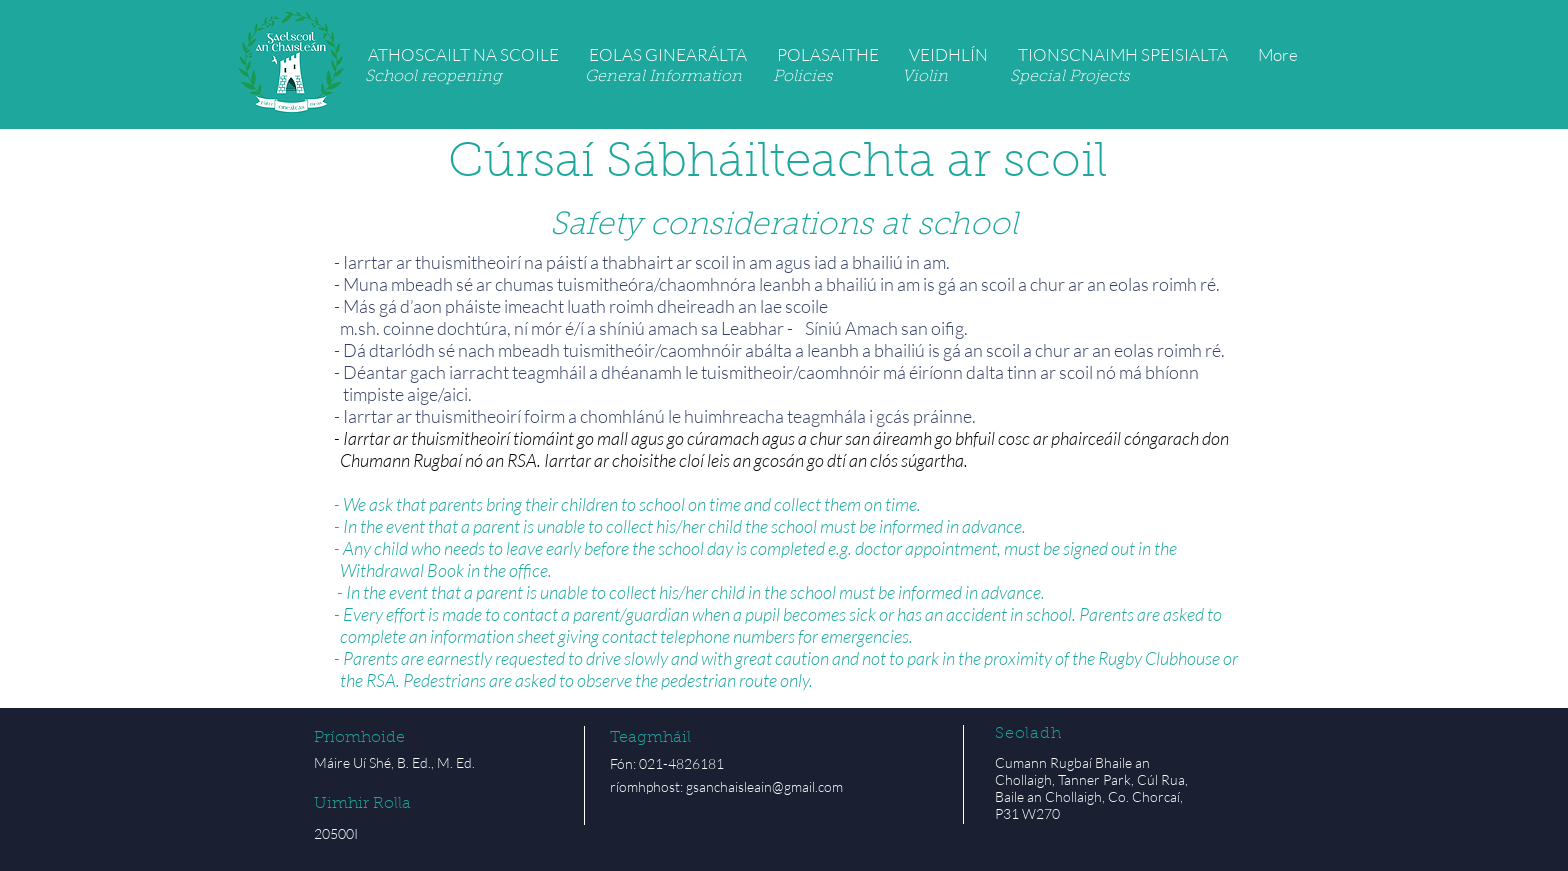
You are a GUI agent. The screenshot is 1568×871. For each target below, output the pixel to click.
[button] (463, 54)
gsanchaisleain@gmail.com (764, 786)
